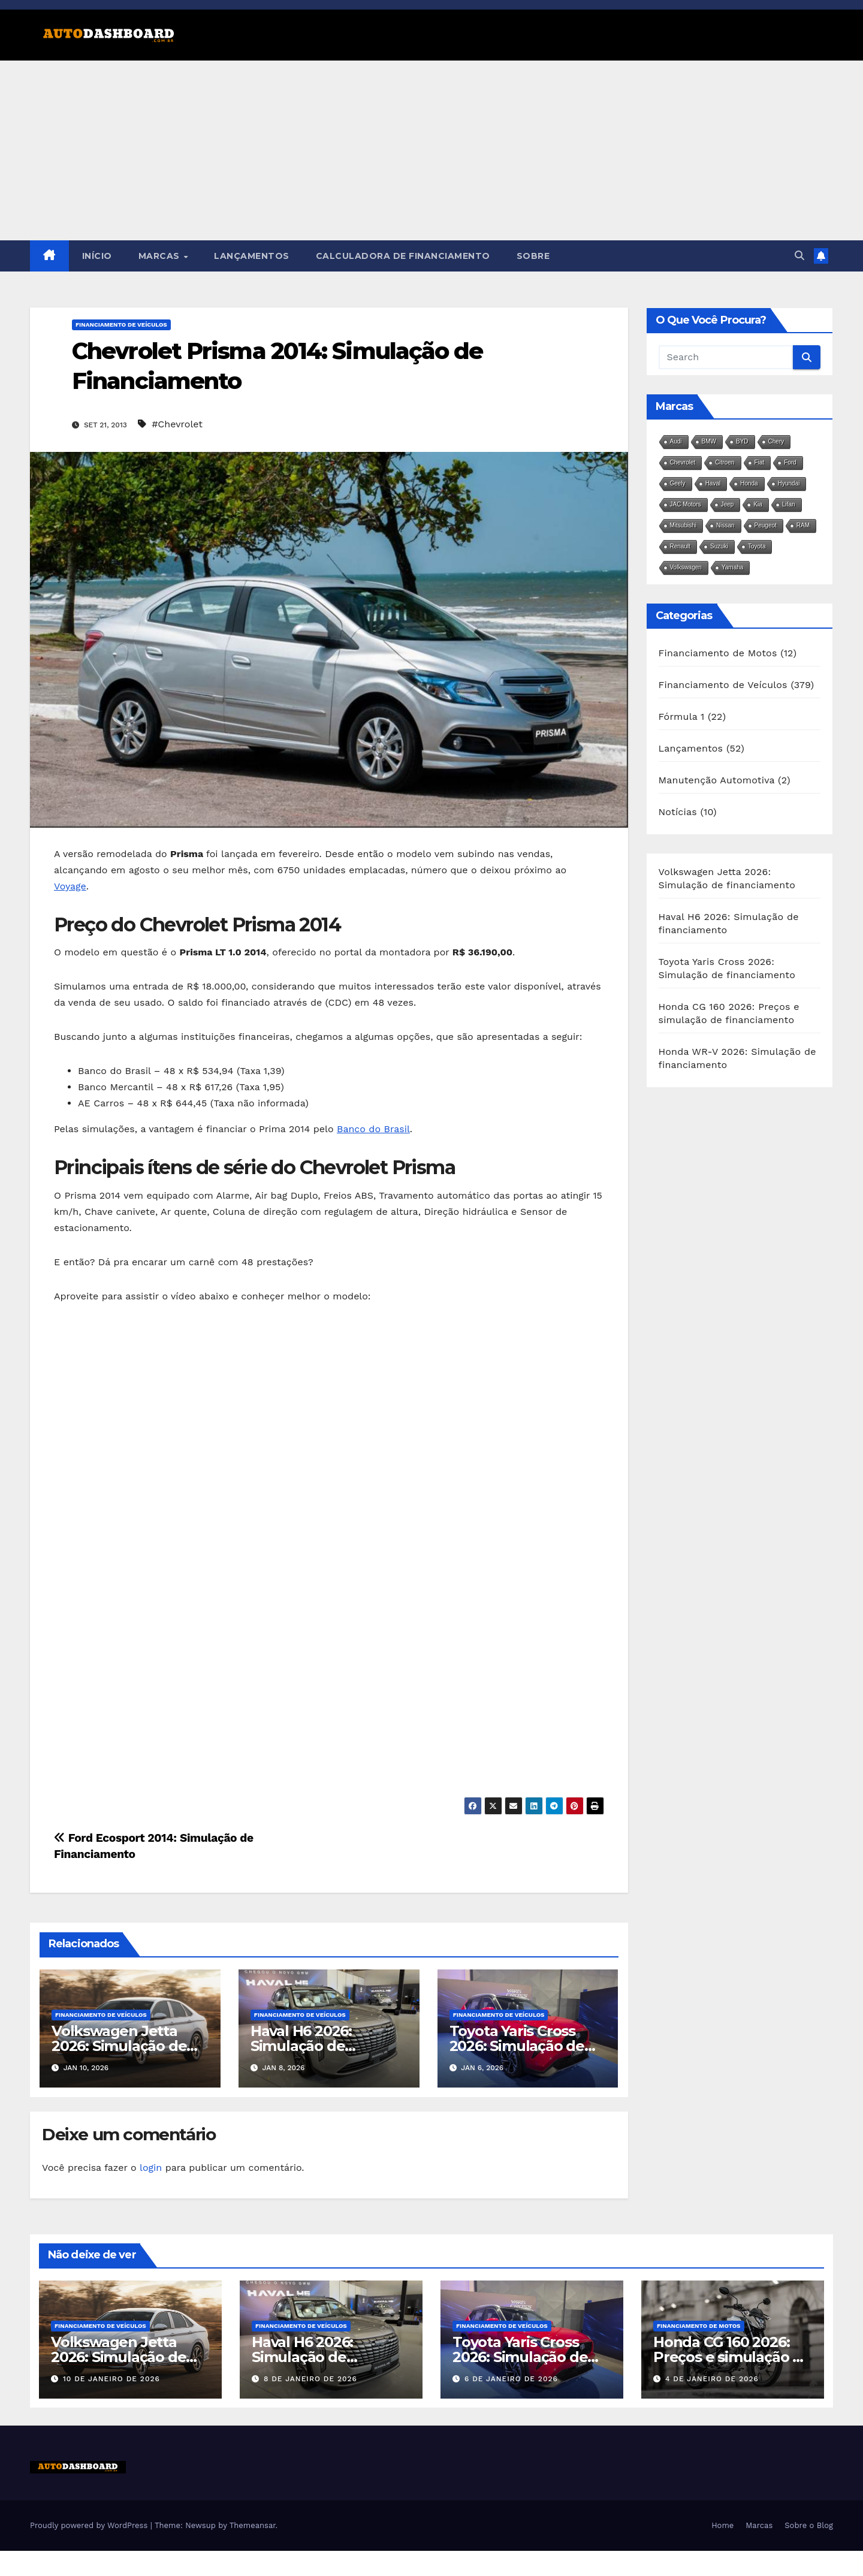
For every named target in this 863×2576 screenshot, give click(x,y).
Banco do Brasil (373, 1129)
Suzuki (719, 546)
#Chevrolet (177, 424)
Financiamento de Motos (718, 653)
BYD (742, 441)
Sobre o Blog (808, 2525)
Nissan (725, 525)
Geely (678, 483)
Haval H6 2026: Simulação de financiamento (302, 2046)
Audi (676, 441)
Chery (776, 441)
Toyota (756, 546)
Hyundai (789, 483)
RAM (803, 525)
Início (97, 256)
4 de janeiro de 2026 (712, 2379)
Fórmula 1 (682, 716)
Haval (713, 483)
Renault (680, 546)
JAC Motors (685, 504)
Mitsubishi (683, 525)
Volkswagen (686, 567)
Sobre (533, 256)
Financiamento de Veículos (121, 324)
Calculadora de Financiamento (403, 256)
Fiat (760, 462)
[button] (799, 255)
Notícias (678, 812)
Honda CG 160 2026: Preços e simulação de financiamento (732, 2357)
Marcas (160, 256)
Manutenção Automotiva (717, 780)
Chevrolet (683, 462)
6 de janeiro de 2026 (511, 2379)
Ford (790, 462)
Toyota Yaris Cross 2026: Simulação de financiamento (516, 2046)
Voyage (70, 886)
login (151, 2167)
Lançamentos (251, 256)
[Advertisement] (431, 150)
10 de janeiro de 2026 (111, 2379)
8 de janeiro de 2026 (310, 2379)
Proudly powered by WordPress (90, 2525)
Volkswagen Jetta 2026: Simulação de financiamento (119, 2046)
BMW (709, 441)
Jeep (727, 504)
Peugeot (766, 525)
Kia (757, 504)
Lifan (788, 504)
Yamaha (733, 567)
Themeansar (253, 2525)
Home (722, 2525)
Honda (749, 483)
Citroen (724, 462)
